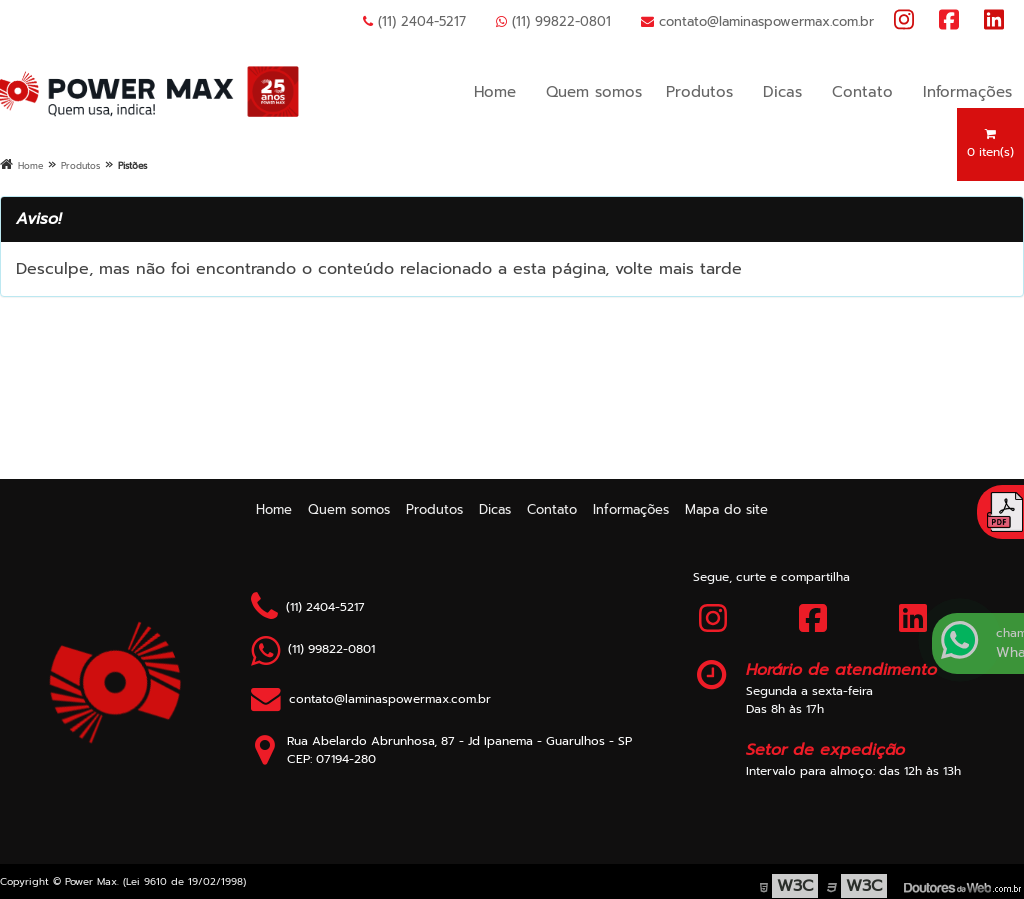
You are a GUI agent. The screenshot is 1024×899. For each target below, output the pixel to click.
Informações (967, 92)
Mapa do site (726, 509)
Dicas (782, 92)
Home (495, 92)
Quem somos (594, 92)
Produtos (699, 92)
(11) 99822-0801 (553, 21)
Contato (862, 92)
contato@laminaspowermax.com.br (757, 21)
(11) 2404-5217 (414, 21)
